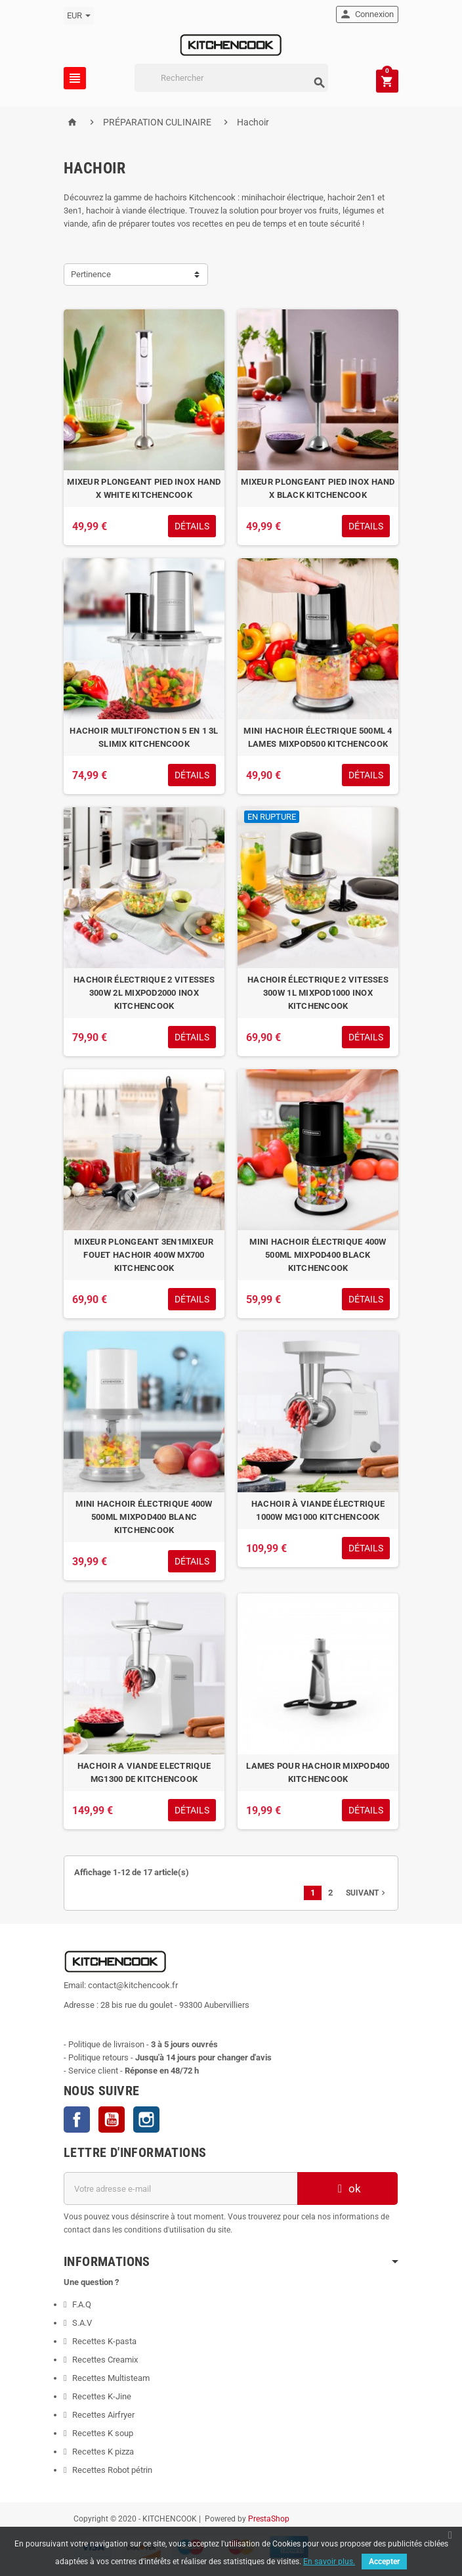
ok (348, 2188)
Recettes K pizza (103, 2451)
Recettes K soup (102, 2433)
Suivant (367, 1893)
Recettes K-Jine (102, 2396)
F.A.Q (81, 2304)
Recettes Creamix (106, 2360)
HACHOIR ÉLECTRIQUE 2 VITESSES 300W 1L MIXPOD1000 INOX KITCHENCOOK (317, 993)
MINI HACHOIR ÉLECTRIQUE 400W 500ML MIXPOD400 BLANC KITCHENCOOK (143, 1517)
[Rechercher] (231, 78)
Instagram (146, 2119)
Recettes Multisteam (111, 2378)
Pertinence (91, 274)
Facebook (77, 2119)
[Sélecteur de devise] (79, 15)
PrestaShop (268, 2518)
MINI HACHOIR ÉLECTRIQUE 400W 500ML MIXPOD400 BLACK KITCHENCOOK (317, 1255)
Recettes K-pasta (105, 2341)
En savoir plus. (329, 2561)
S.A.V (82, 2323)
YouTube (111, 2119)
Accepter (384, 2561)
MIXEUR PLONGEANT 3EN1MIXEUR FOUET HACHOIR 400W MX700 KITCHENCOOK (143, 1255)
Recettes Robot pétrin (112, 2470)
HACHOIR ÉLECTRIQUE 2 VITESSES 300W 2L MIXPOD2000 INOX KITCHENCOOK (144, 993)
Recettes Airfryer (103, 2415)
